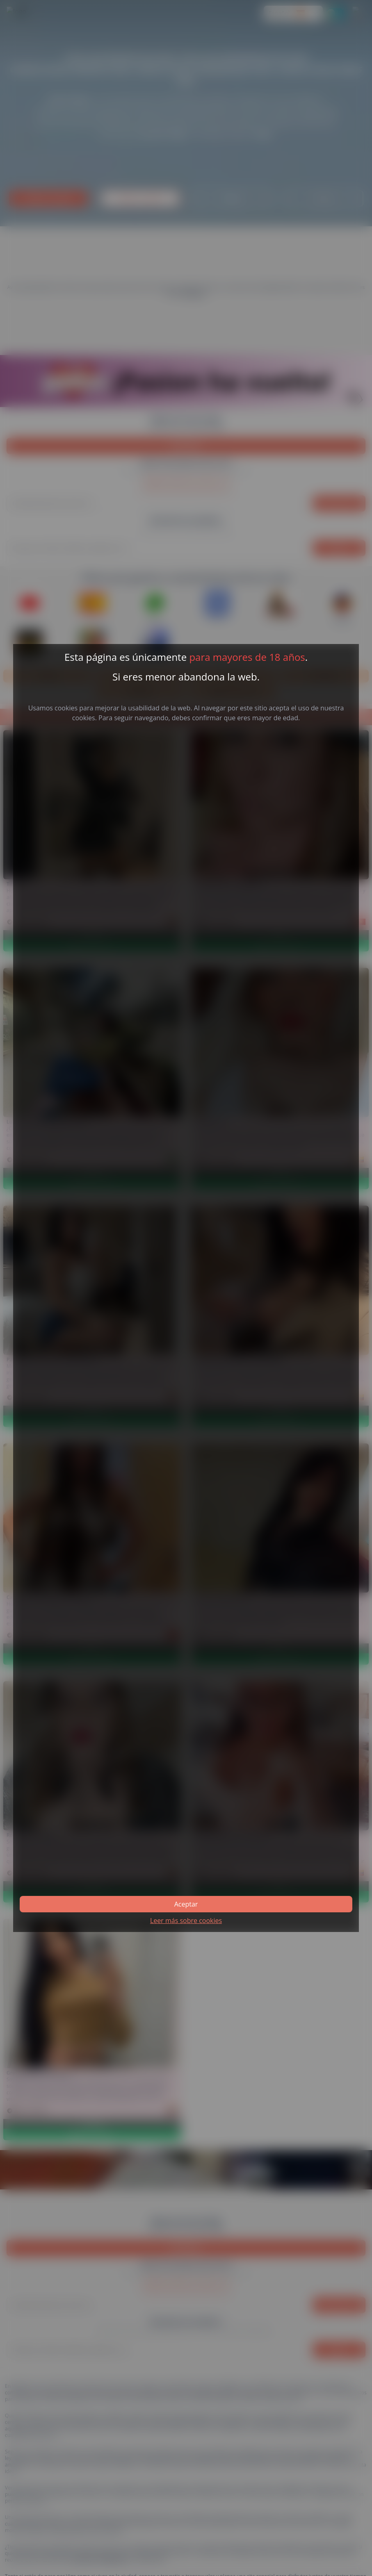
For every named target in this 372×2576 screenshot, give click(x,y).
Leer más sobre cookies (186, 1920)
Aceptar (186, 1904)
